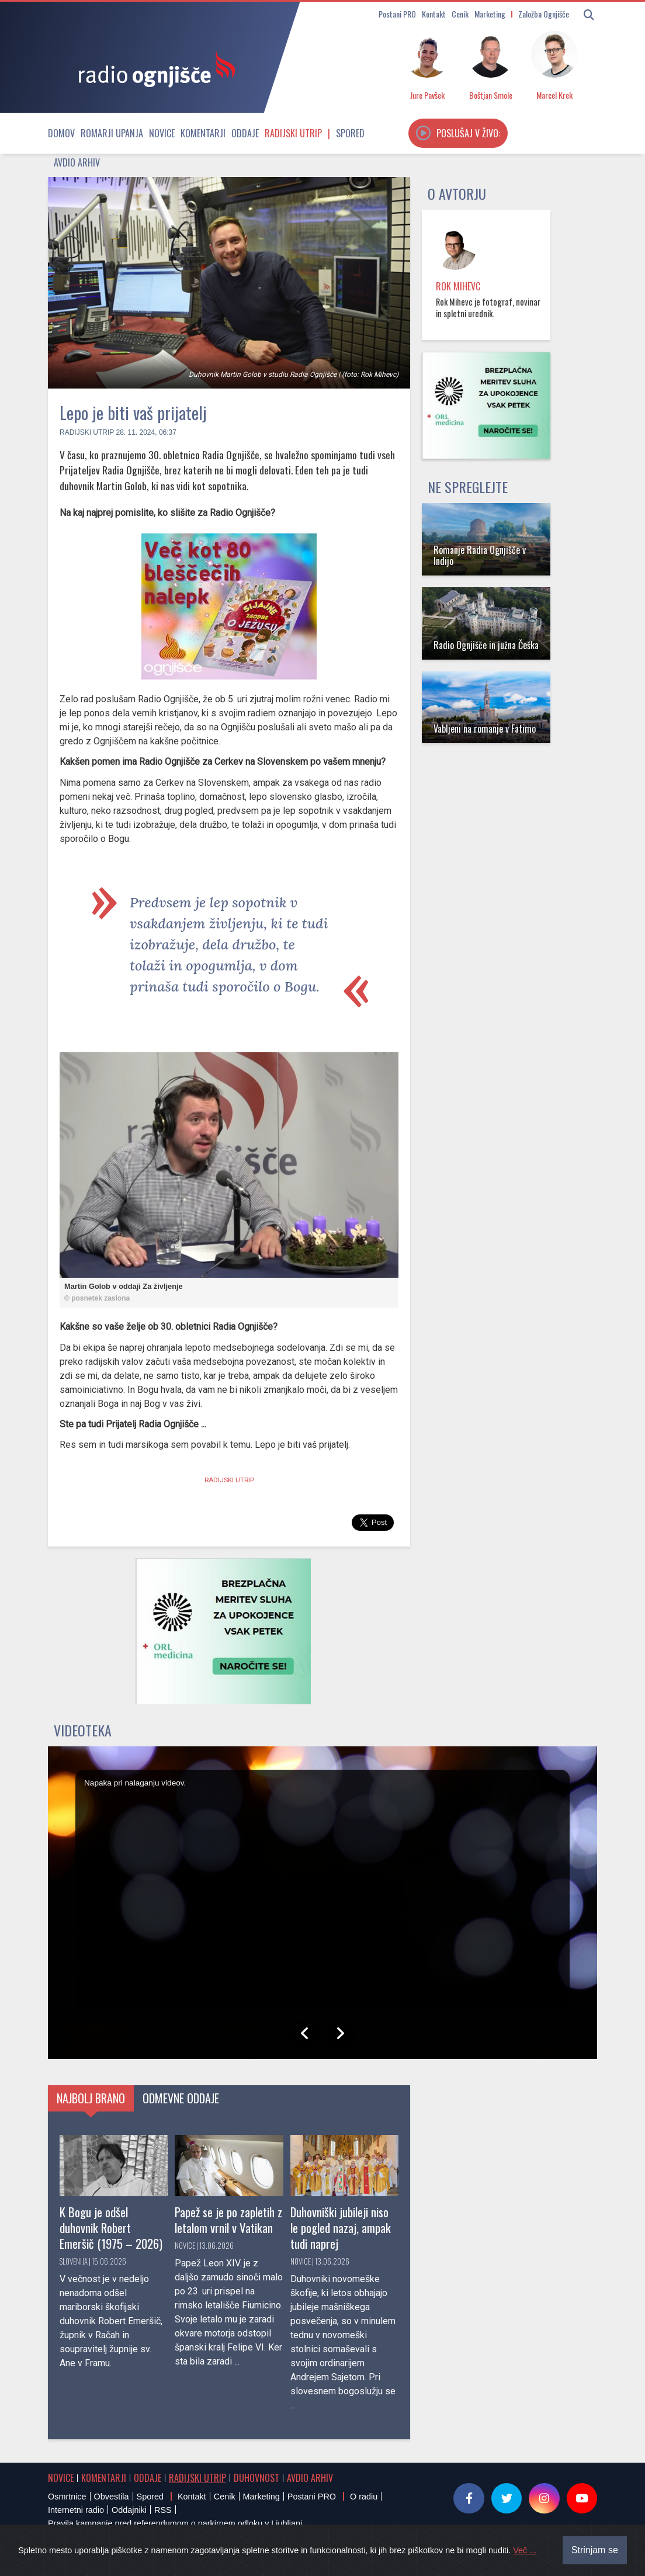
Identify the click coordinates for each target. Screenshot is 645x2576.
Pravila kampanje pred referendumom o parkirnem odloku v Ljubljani (175, 2523)
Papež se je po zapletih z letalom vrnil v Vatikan (228, 2220)
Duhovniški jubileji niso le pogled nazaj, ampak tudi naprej (340, 2227)
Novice (162, 133)
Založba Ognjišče (543, 14)
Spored (350, 133)
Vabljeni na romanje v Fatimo (485, 729)
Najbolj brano (91, 2098)
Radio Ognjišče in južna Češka (486, 645)
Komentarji (203, 133)
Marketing (489, 14)
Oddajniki (129, 2510)
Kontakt (434, 14)
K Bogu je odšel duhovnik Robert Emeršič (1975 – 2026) (111, 2227)
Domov (61, 133)
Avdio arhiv (77, 162)
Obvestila (111, 2496)
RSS (163, 2510)
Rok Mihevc (458, 286)
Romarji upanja (112, 133)
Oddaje (245, 133)
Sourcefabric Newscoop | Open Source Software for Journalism (471, 2554)
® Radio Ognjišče (157, 2554)
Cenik (460, 14)
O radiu (363, 2496)
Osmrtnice (67, 2496)
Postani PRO (397, 14)
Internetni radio (76, 2510)
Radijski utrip (293, 133)
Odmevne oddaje (181, 2098)
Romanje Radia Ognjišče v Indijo (480, 555)
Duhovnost (256, 2478)
